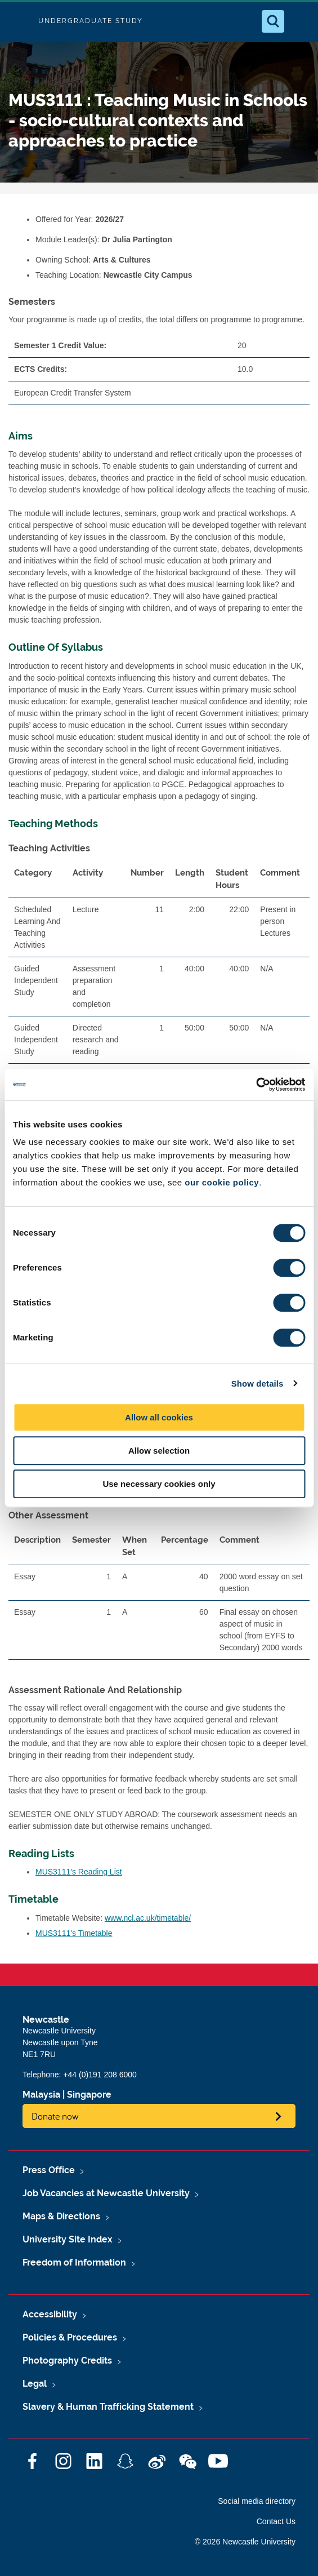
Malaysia (41, 2094)
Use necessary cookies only (158, 1484)
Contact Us (276, 2521)
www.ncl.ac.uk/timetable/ (148, 1917)
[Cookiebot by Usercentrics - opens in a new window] (256, 1084)
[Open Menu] (300, 21)
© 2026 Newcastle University (245, 2541)
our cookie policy (222, 1182)
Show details (257, 1383)
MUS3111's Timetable (74, 1933)
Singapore (89, 2094)
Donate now (55, 2115)
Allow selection (159, 1450)
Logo (18, 21)
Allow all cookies (159, 1417)
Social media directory (256, 2501)
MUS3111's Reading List (78, 1871)
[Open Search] (273, 21)
